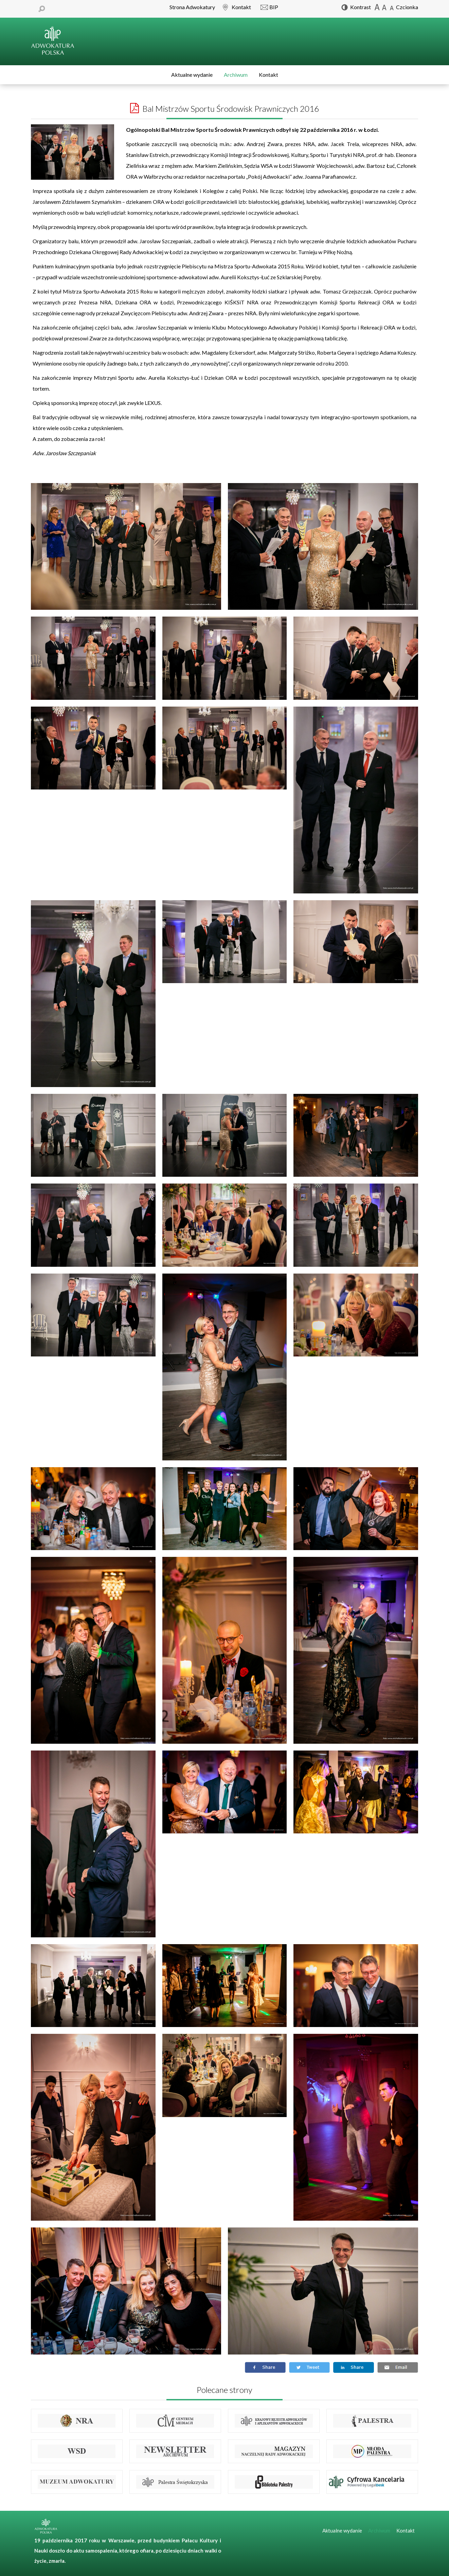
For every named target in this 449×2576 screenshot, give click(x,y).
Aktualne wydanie (192, 74)
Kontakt (268, 74)
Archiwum (236, 74)
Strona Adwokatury (192, 7)
